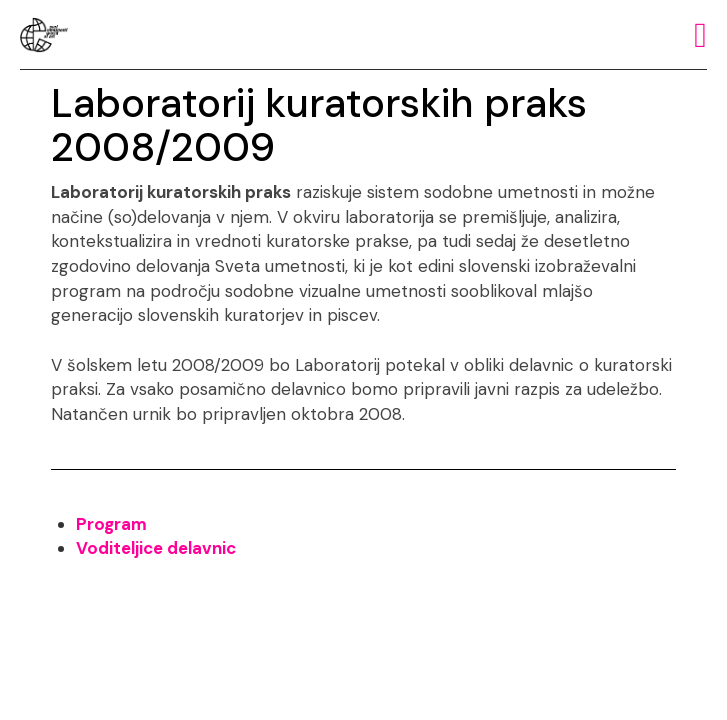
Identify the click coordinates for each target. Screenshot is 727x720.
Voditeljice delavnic (156, 548)
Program (111, 524)
